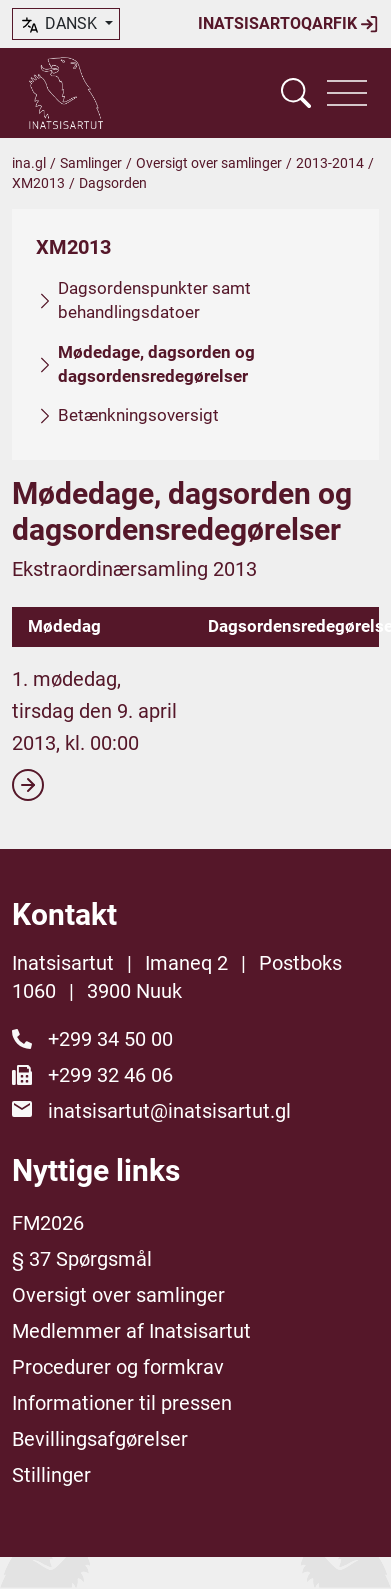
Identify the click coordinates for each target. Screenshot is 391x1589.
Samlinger (91, 163)
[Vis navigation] (347, 93)
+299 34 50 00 (110, 1039)
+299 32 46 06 (110, 1075)
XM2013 (38, 183)
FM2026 (48, 1223)
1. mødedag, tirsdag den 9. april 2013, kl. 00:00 (94, 734)
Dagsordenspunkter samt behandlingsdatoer (154, 300)
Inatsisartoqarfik (288, 24)
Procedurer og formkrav (118, 1367)
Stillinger (51, 1475)
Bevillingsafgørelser (100, 1439)
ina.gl (29, 163)
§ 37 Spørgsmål (82, 1259)
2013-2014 (330, 163)
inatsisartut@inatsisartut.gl (169, 1111)
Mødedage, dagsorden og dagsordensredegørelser (156, 364)
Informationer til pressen (122, 1403)
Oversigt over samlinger (209, 163)
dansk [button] (60, 25)
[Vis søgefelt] (296, 93)
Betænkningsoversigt (138, 415)
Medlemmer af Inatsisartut (131, 1331)
